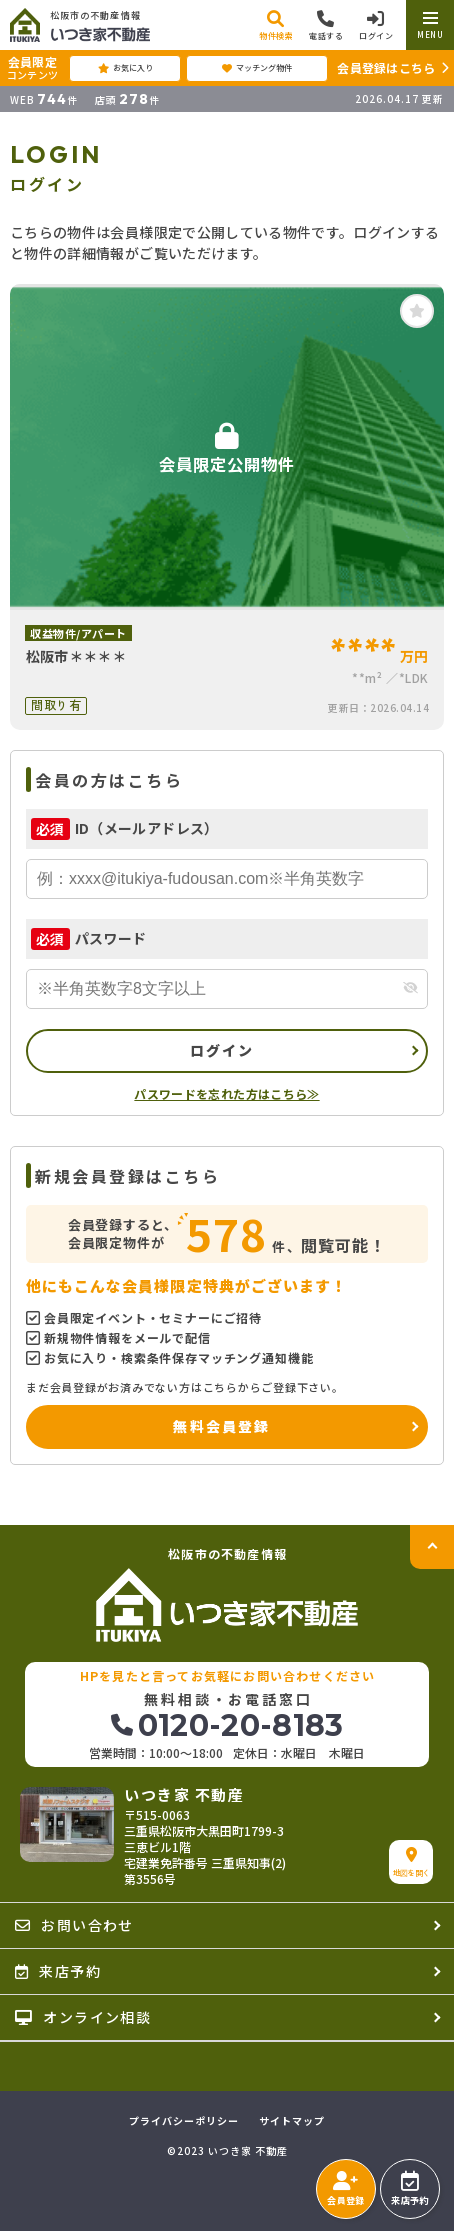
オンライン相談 (83, 2017)
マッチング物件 (257, 68)
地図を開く (411, 1862)
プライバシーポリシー (184, 2121)
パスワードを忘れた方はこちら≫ (226, 1093)
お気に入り (125, 68)
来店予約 (409, 2189)
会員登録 (345, 2189)
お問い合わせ (74, 1925)
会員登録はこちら (386, 67)
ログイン (222, 1050)
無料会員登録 (221, 1426)
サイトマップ (292, 2121)
